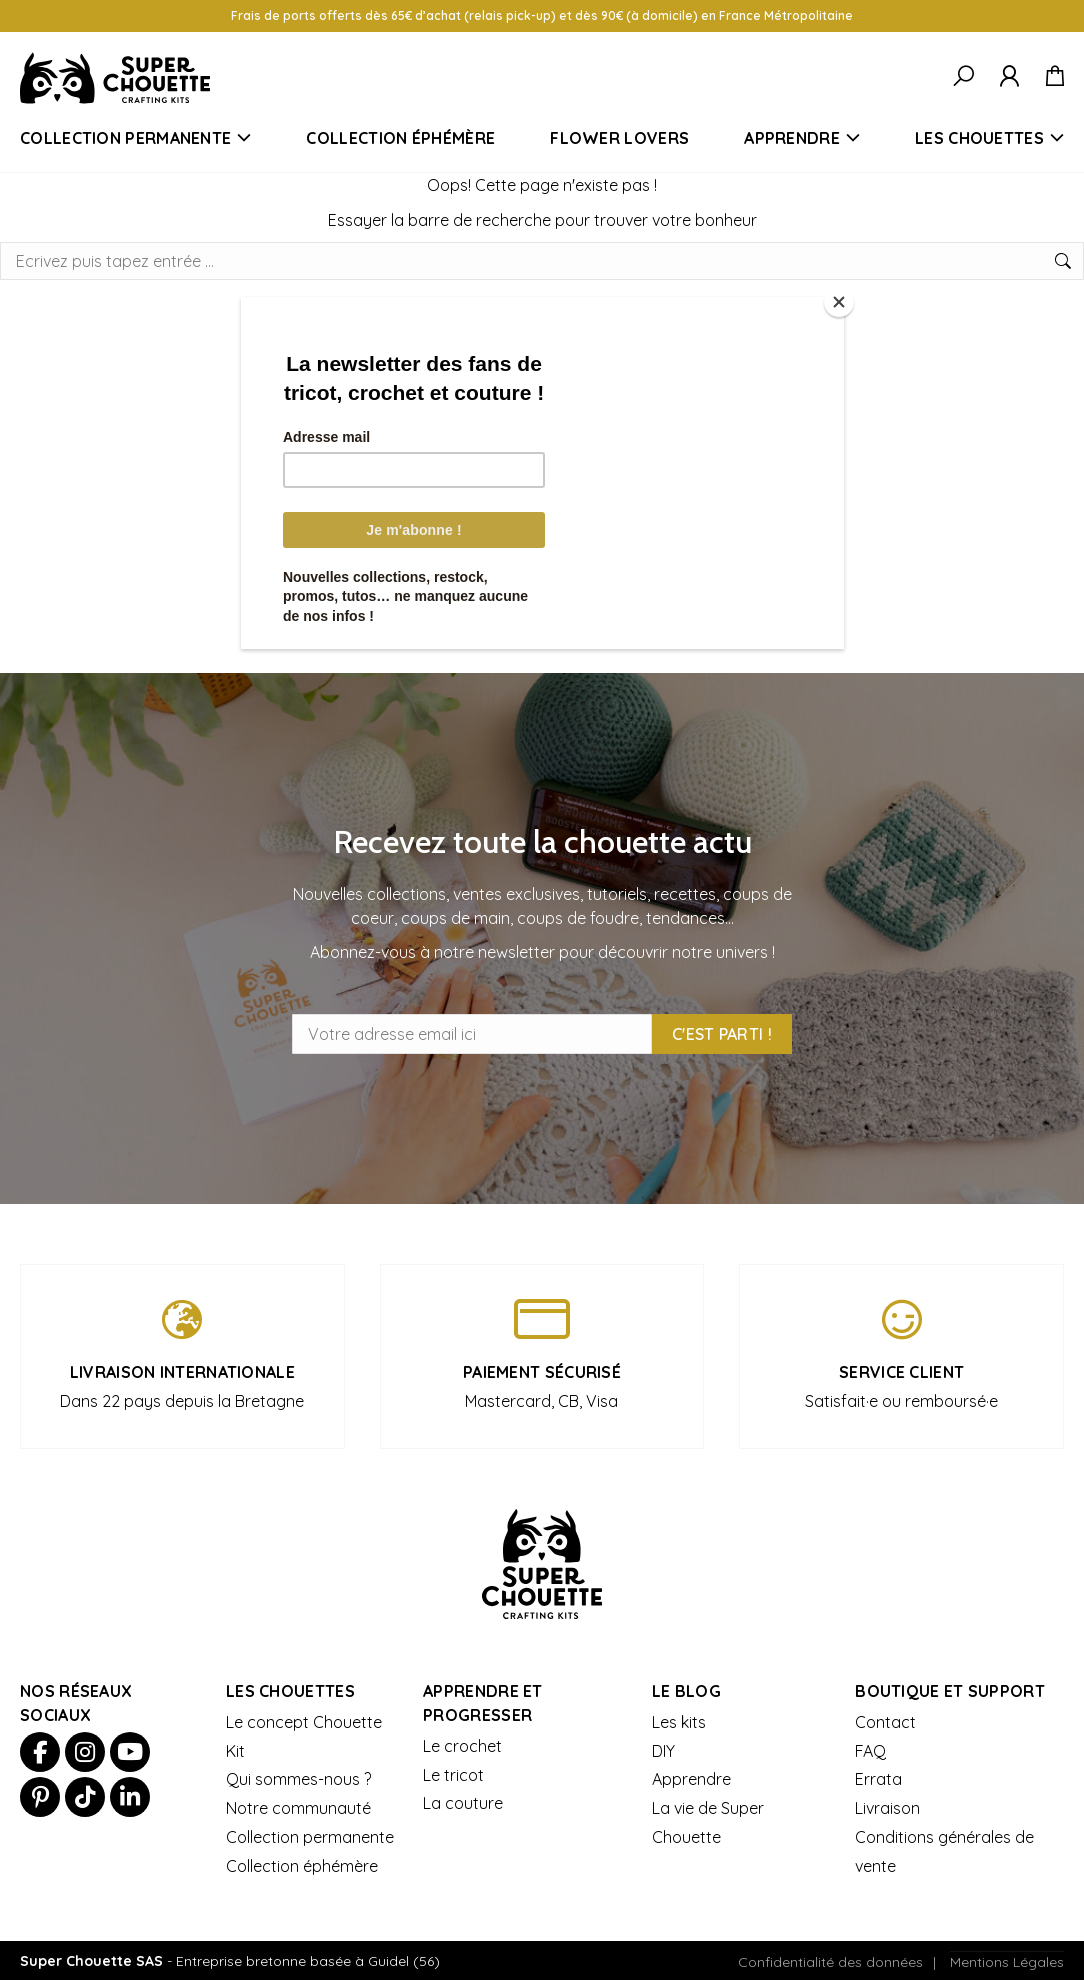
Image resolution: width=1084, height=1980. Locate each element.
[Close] (839, 302)
